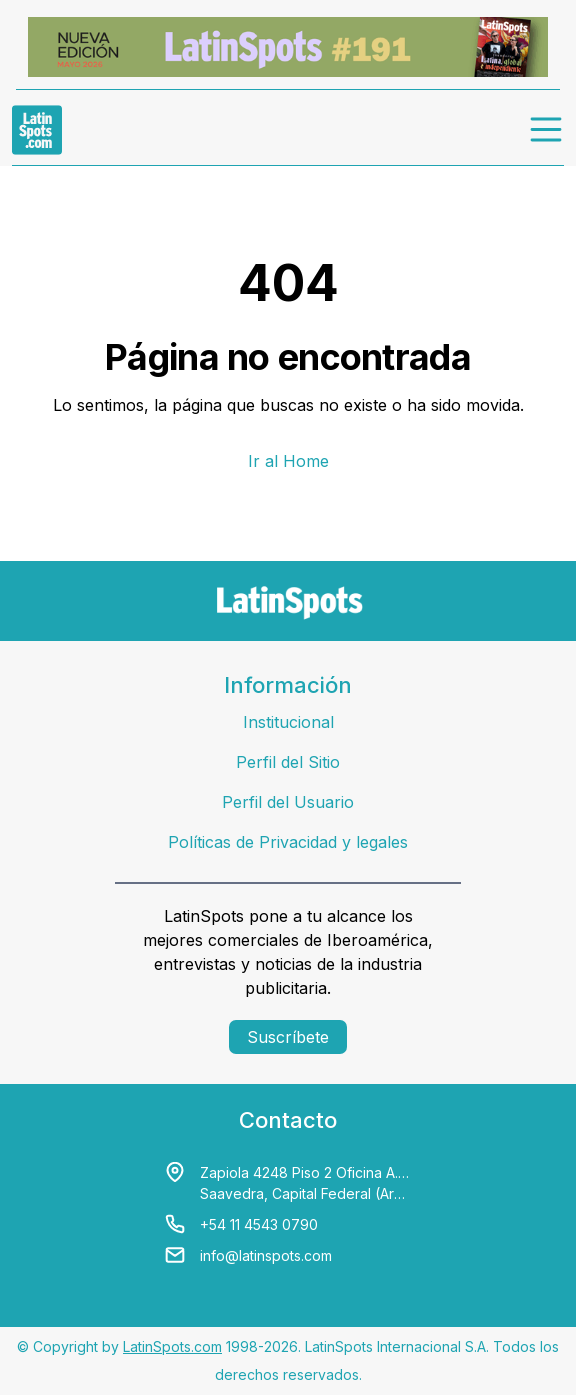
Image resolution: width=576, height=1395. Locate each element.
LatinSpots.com (172, 1346)
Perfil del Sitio (288, 762)
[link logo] (37, 130)
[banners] (288, 47)
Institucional (288, 722)
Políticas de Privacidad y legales (288, 842)
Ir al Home (288, 461)
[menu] (547, 130)
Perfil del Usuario (288, 802)
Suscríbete (288, 1037)
